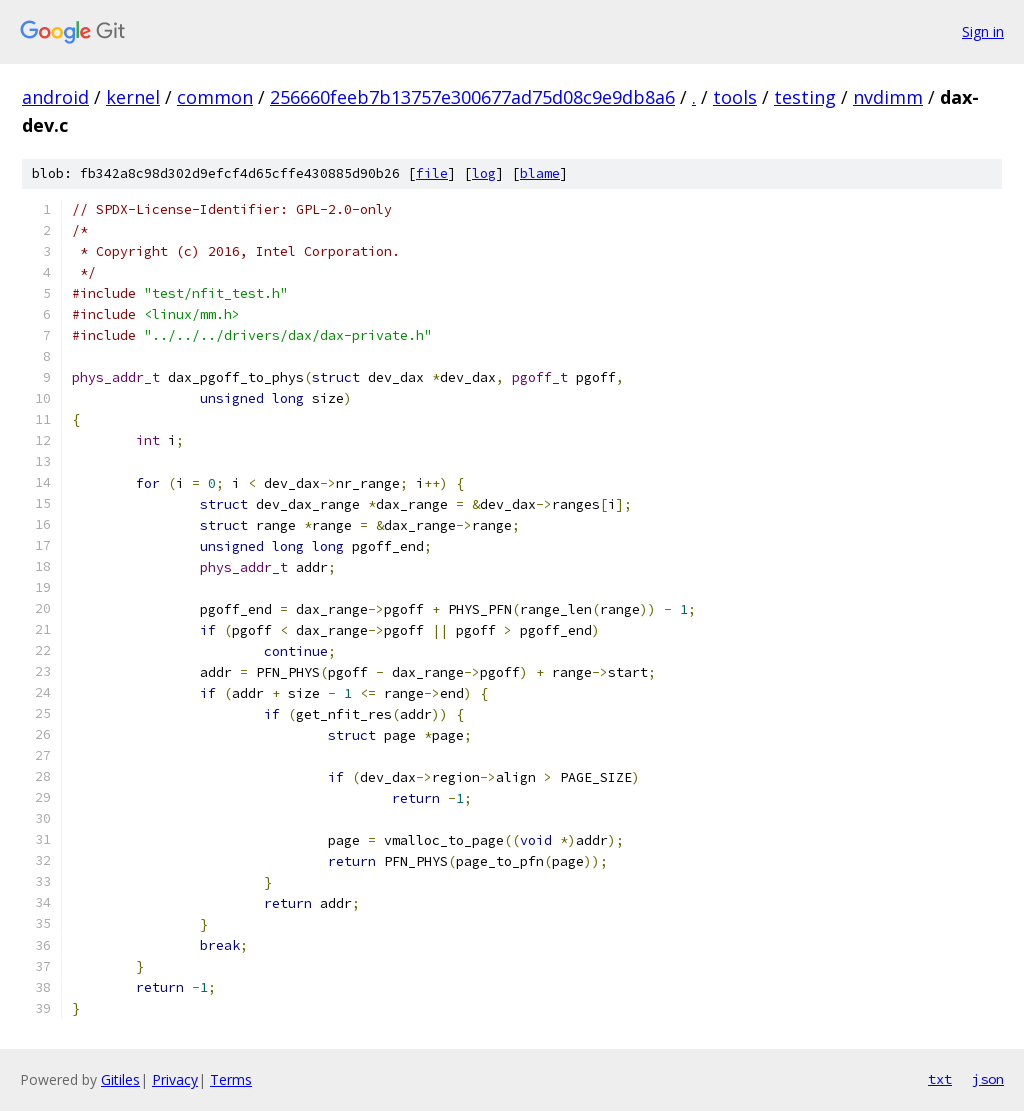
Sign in (983, 31)
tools (735, 97)
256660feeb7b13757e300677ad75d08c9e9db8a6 (472, 97)
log (484, 173)
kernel (133, 97)
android (55, 97)
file (432, 173)
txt (940, 1079)
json (988, 1079)
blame (540, 173)
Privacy (175, 1079)
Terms (231, 1079)
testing (805, 97)
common (215, 97)
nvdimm (888, 97)
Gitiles (120, 1079)
